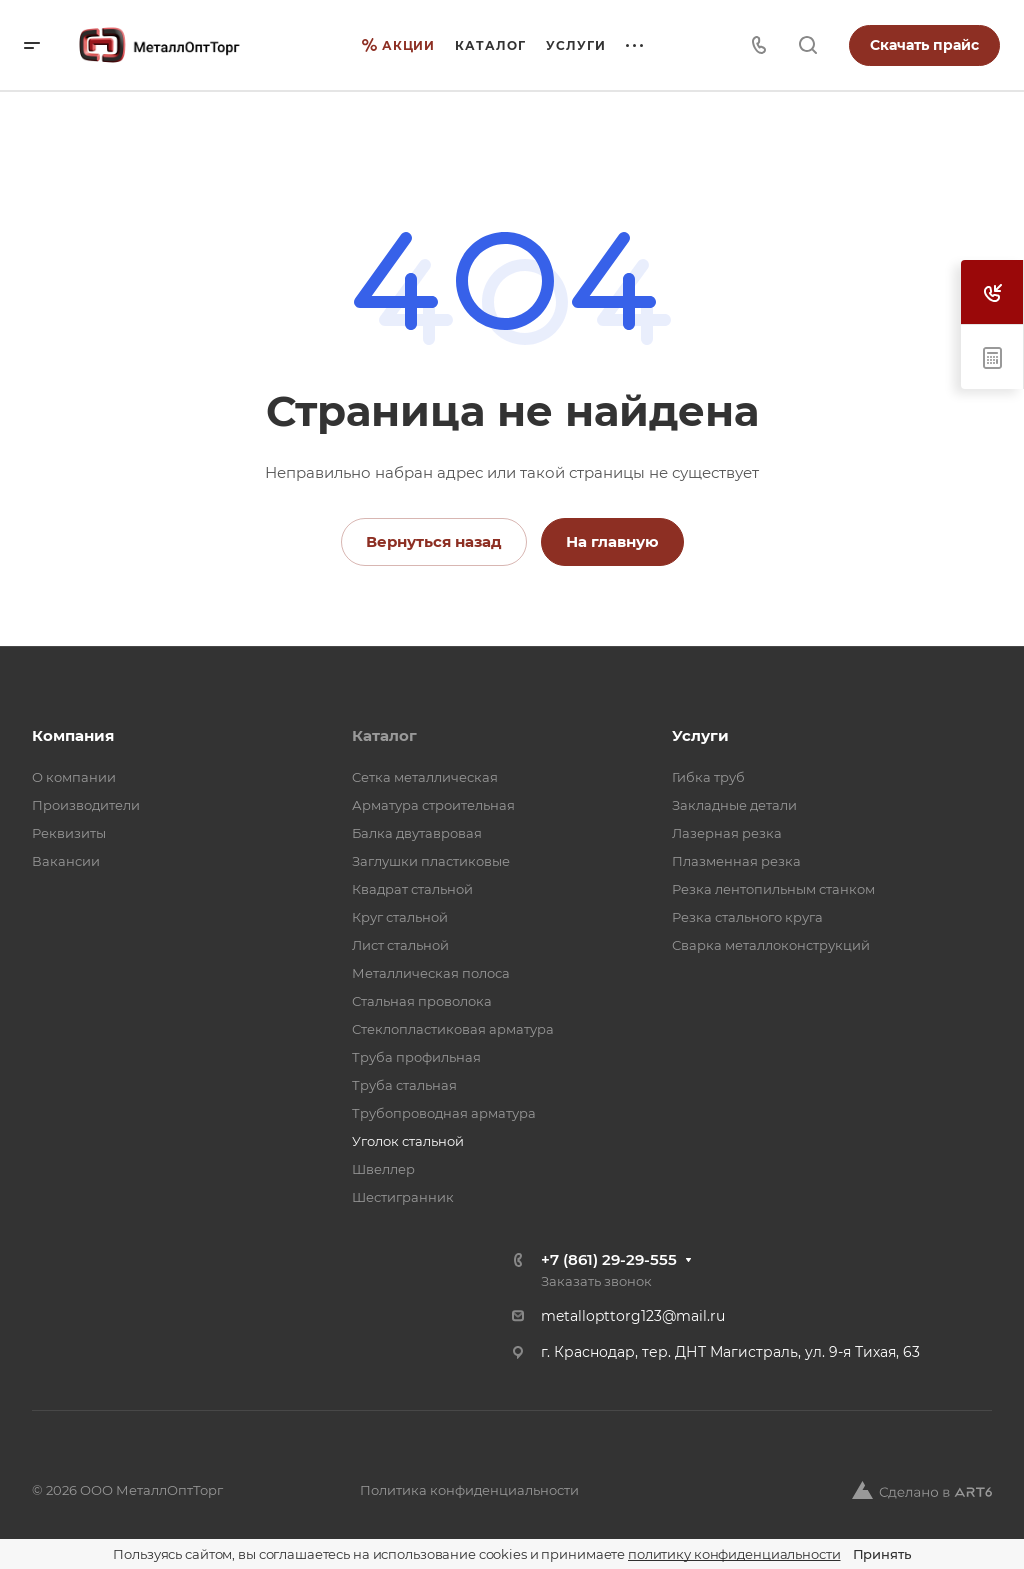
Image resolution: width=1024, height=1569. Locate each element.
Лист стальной (400, 945)
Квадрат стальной (412, 889)
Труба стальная (404, 1085)
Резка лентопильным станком (773, 889)
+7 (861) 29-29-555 (609, 1259)
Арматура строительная (433, 805)
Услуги (700, 735)
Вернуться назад (434, 541)
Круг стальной (400, 917)
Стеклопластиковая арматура (453, 1029)
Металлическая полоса (431, 973)
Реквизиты (69, 833)
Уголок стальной (408, 1141)
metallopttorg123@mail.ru (633, 1316)
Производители (86, 805)
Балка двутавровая (417, 833)
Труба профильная (416, 1057)
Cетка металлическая (425, 777)
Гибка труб (708, 777)
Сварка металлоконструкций (771, 945)
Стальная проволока (422, 1001)
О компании (74, 777)
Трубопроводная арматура (444, 1113)
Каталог (384, 735)
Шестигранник (403, 1197)
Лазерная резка (727, 833)
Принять (882, 1554)
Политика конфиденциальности (469, 1490)
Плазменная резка (736, 861)
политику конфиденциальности (734, 1554)
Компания (73, 735)
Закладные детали (734, 805)
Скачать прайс (924, 45)
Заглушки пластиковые (431, 861)
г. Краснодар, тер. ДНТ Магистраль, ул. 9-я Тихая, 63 (730, 1352)
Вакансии (66, 861)
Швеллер (383, 1169)
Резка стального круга (747, 917)
